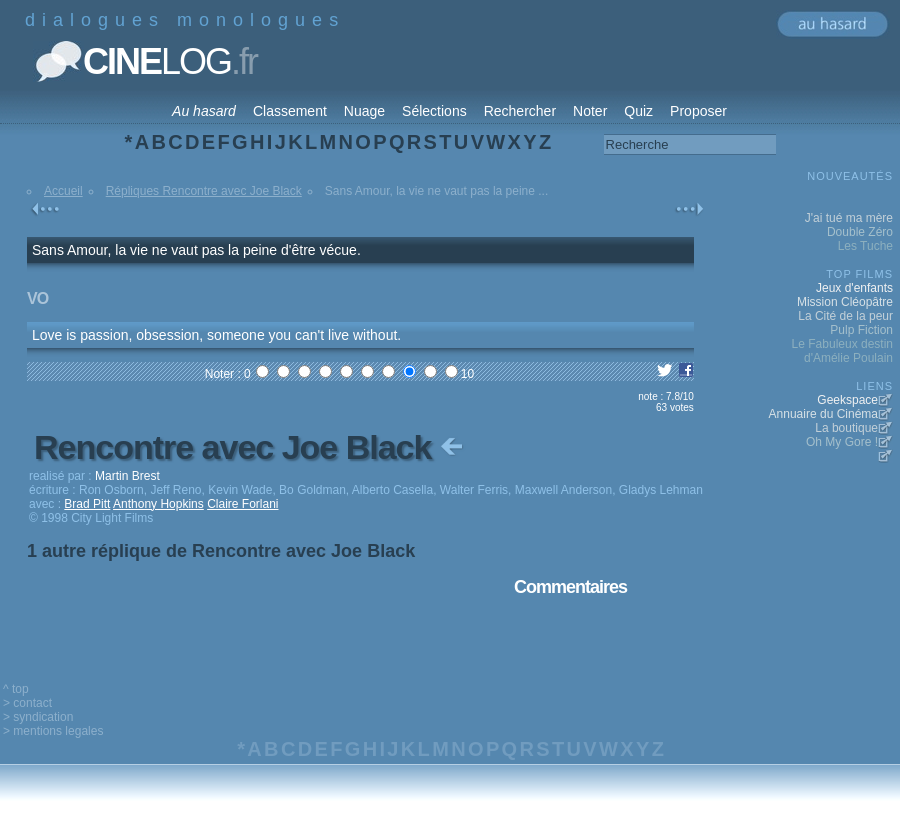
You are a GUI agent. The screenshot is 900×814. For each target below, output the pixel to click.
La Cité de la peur (845, 316)
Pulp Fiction (861, 330)
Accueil (63, 191)
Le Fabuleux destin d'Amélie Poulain (842, 351)
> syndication (38, 717)
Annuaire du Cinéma (823, 414)
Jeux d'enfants (854, 288)
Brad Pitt (87, 504)
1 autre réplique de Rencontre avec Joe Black (221, 551)
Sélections (434, 111)
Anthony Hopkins (158, 504)
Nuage (364, 111)
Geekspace (847, 400)
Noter (590, 111)
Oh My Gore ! (842, 442)
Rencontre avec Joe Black (250, 447)
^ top (16, 689)
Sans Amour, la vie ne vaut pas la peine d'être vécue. (196, 250)
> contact (27, 703)
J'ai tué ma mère (849, 218)
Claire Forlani (242, 504)
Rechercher (520, 111)
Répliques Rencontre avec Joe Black (204, 191)
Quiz (638, 111)
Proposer (698, 111)
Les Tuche (865, 246)
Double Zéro (860, 232)
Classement (290, 111)
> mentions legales (53, 731)
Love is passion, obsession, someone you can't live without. (216, 335)
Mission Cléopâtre (845, 302)
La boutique (846, 428)
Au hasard (204, 111)
